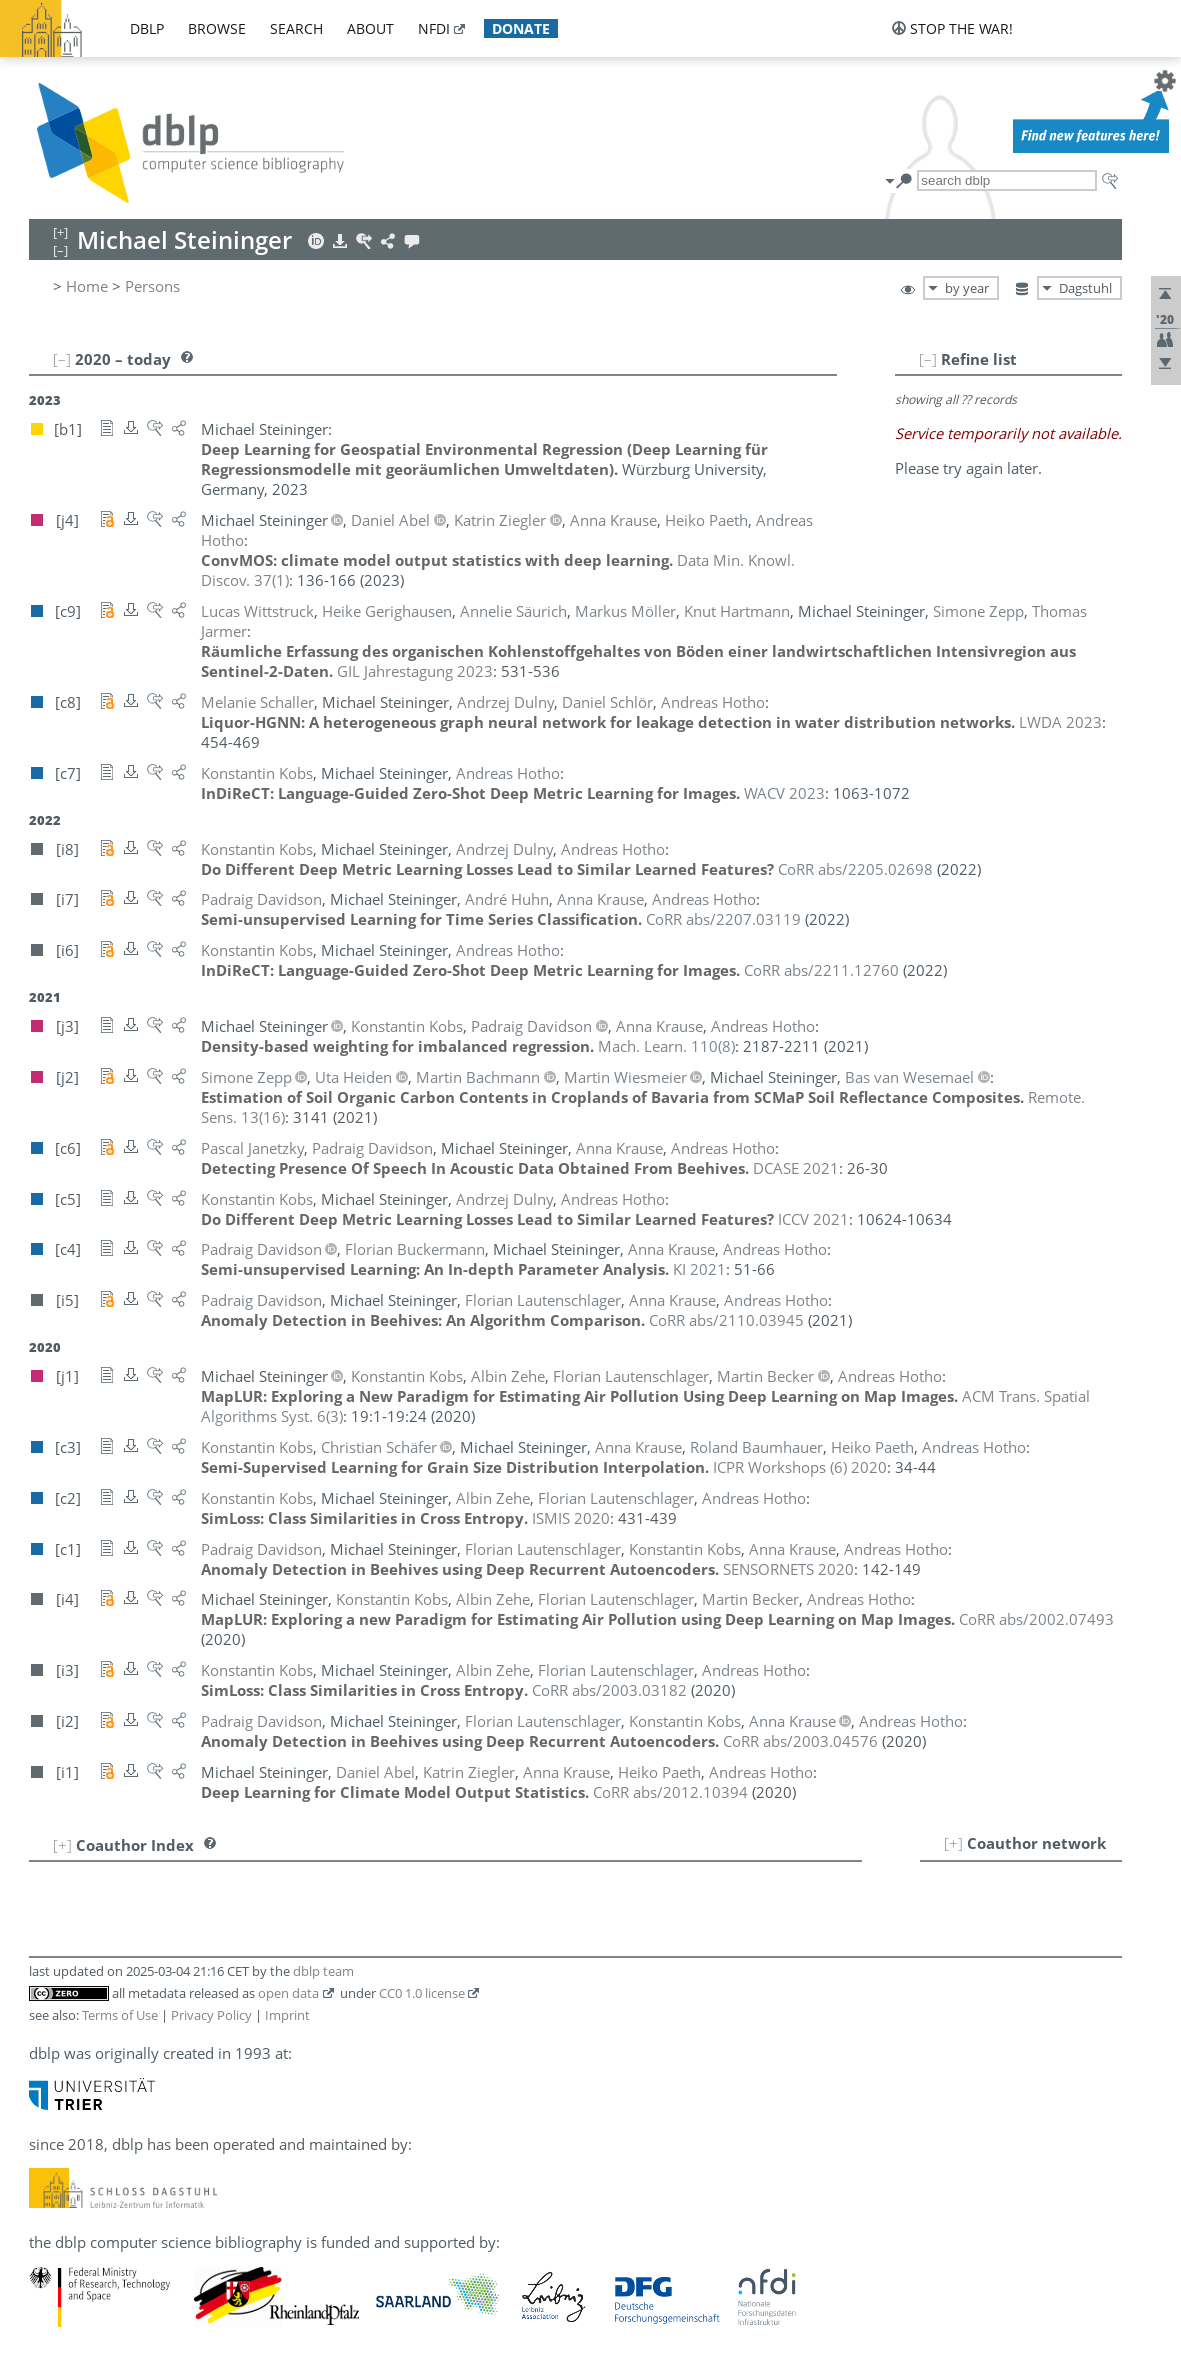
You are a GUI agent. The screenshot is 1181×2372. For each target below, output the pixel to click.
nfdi (434, 28)
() (666, 1046)
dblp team (323, 1971)
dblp (147, 28)
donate (521, 28)
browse (217, 28)
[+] (953, 1843)
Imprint (287, 2015)
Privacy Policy (211, 2015)
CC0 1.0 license (422, 1993)
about (370, 28)
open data (288, 1993)
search (296, 28)
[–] (928, 359)
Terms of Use (120, 2015)
